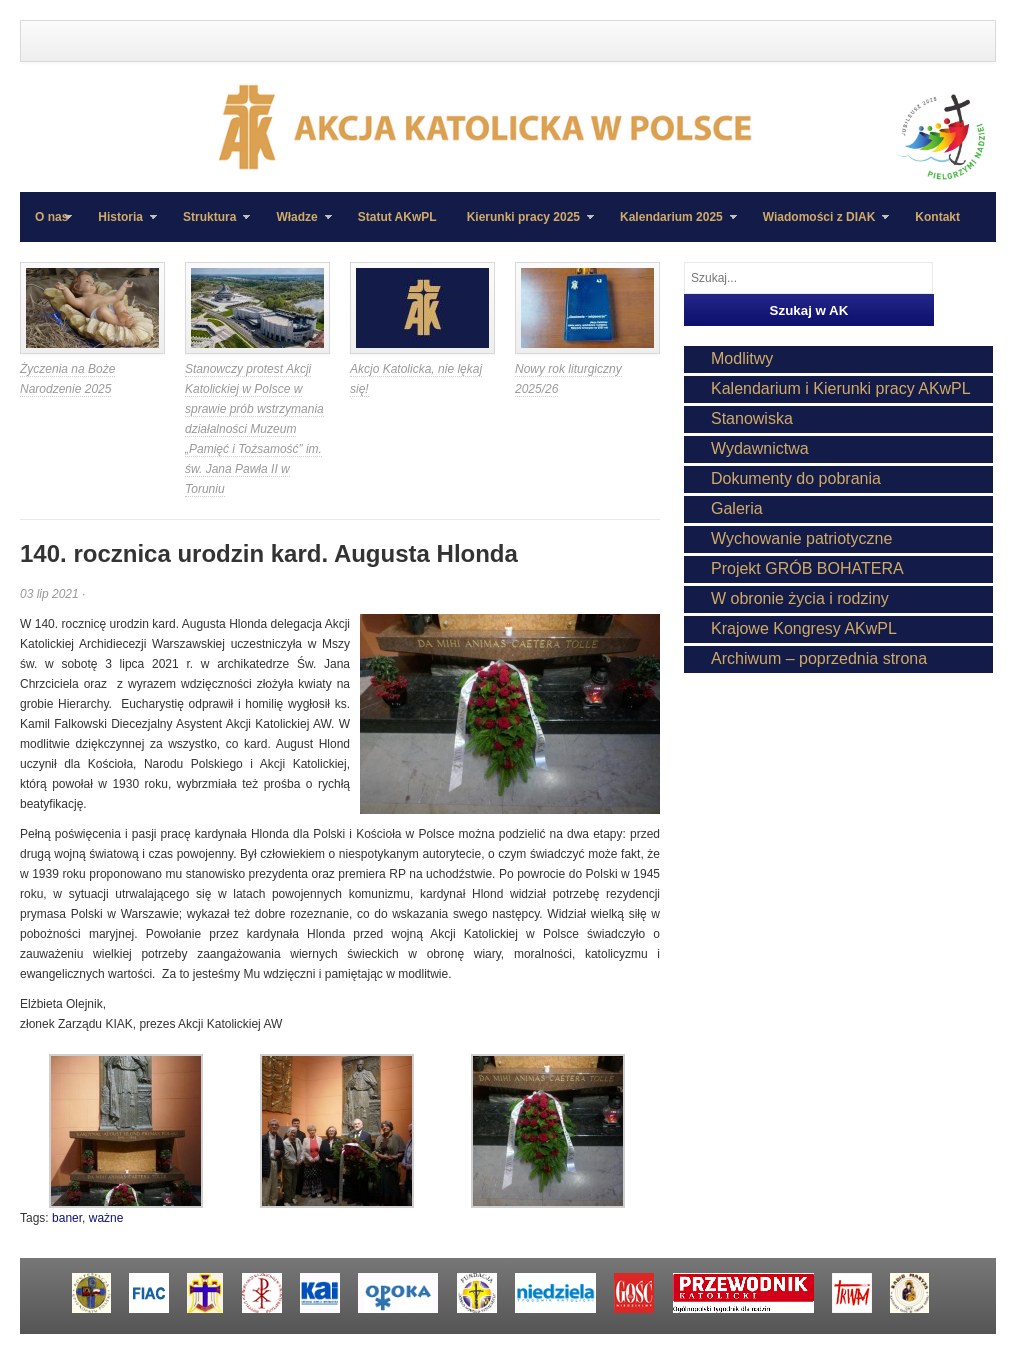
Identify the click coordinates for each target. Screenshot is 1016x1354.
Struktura (209, 226)
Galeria (737, 508)
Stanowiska (752, 418)
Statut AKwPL (397, 217)
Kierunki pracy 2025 (523, 226)
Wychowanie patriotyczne (801, 538)
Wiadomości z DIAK (819, 226)
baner (67, 1218)
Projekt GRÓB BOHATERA (807, 568)
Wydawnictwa (760, 448)
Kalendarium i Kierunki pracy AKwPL (841, 388)
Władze (296, 226)
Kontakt (937, 217)
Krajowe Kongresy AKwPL (804, 628)
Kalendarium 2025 (671, 226)
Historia (120, 226)
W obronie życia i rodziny (800, 598)
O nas (51, 217)
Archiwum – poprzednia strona (819, 658)
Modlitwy (742, 358)
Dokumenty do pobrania (796, 478)
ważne (106, 1218)
